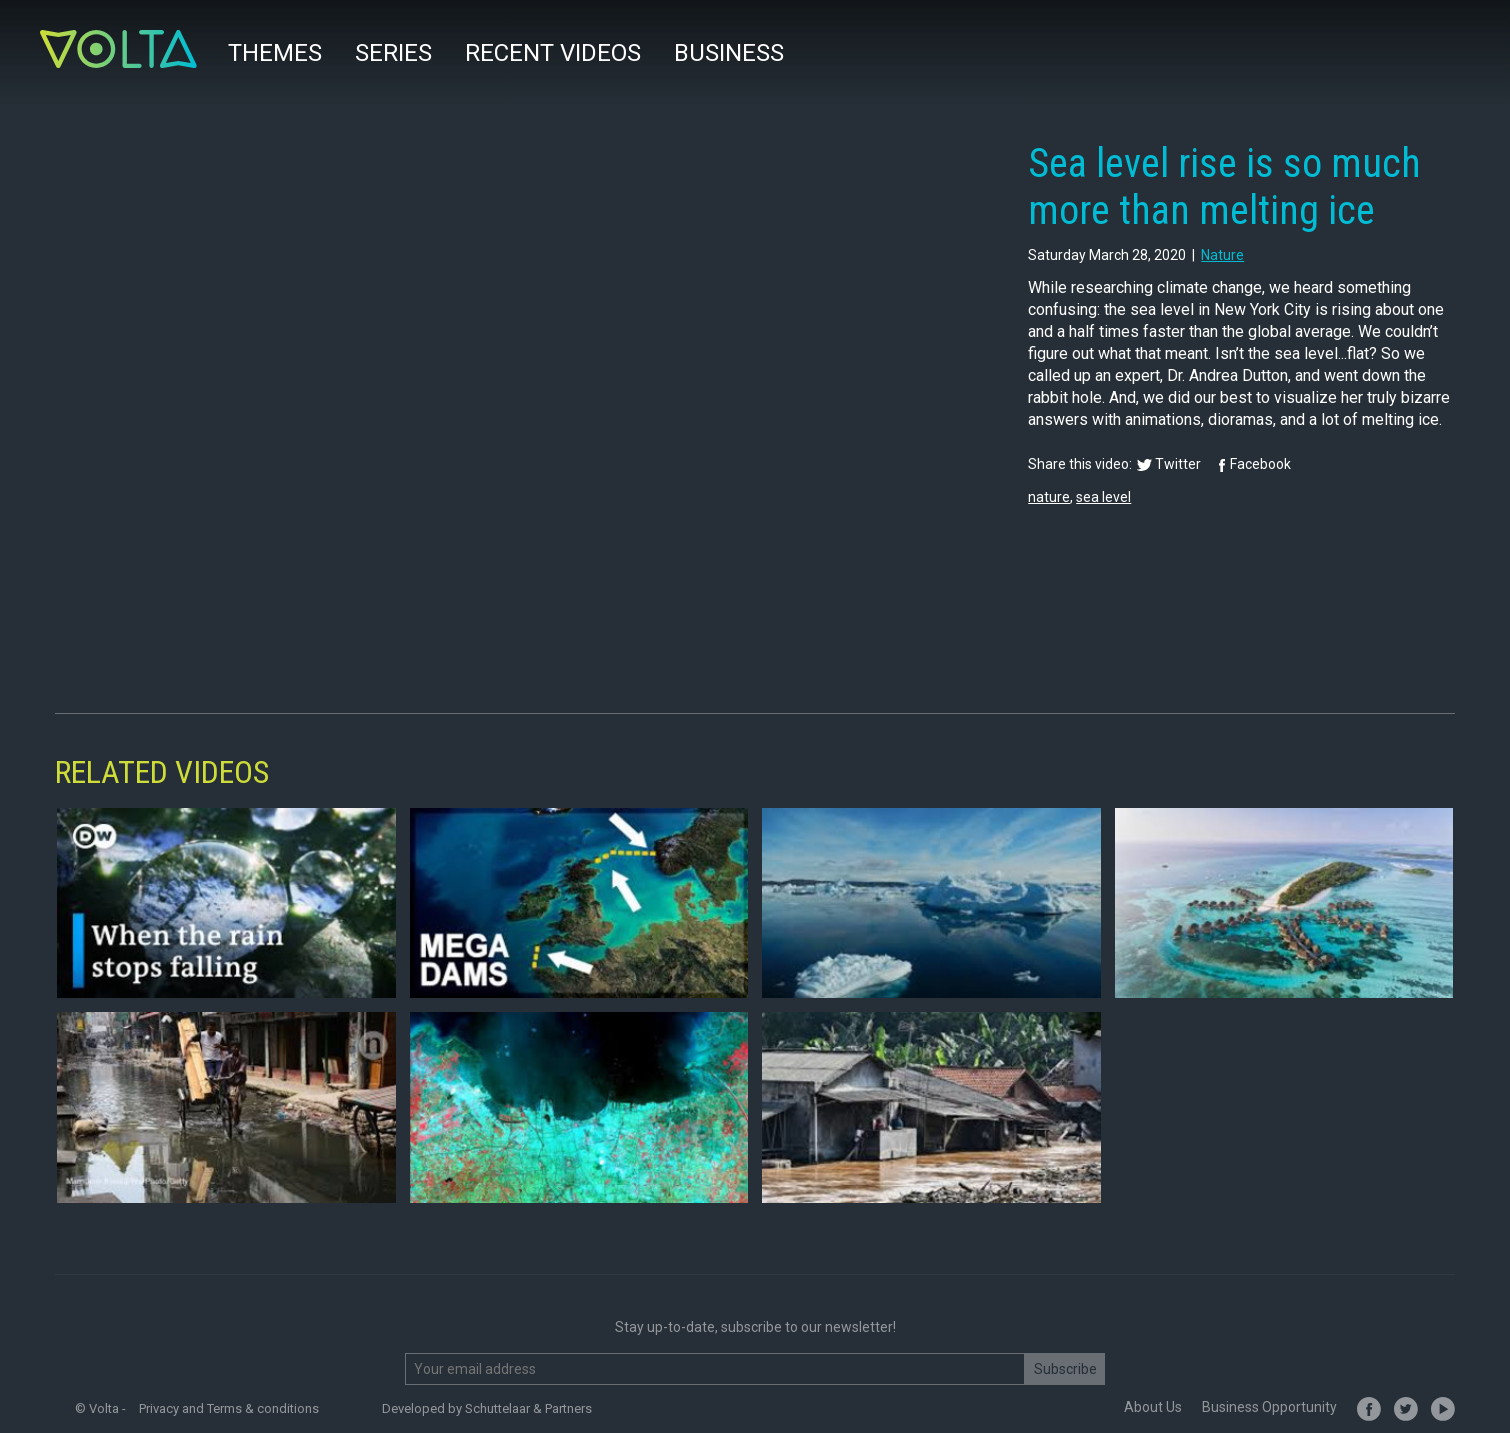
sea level (1103, 497)
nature (1222, 255)
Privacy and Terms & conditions (229, 1408)
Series (393, 53)
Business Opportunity (1269, 1407)
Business (729, 53)
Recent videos (553, 53)
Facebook (1260, 464)
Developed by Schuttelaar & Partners (487, 1408)
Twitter (1178, 464)
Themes (275, 53)
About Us (1153, 1407)
